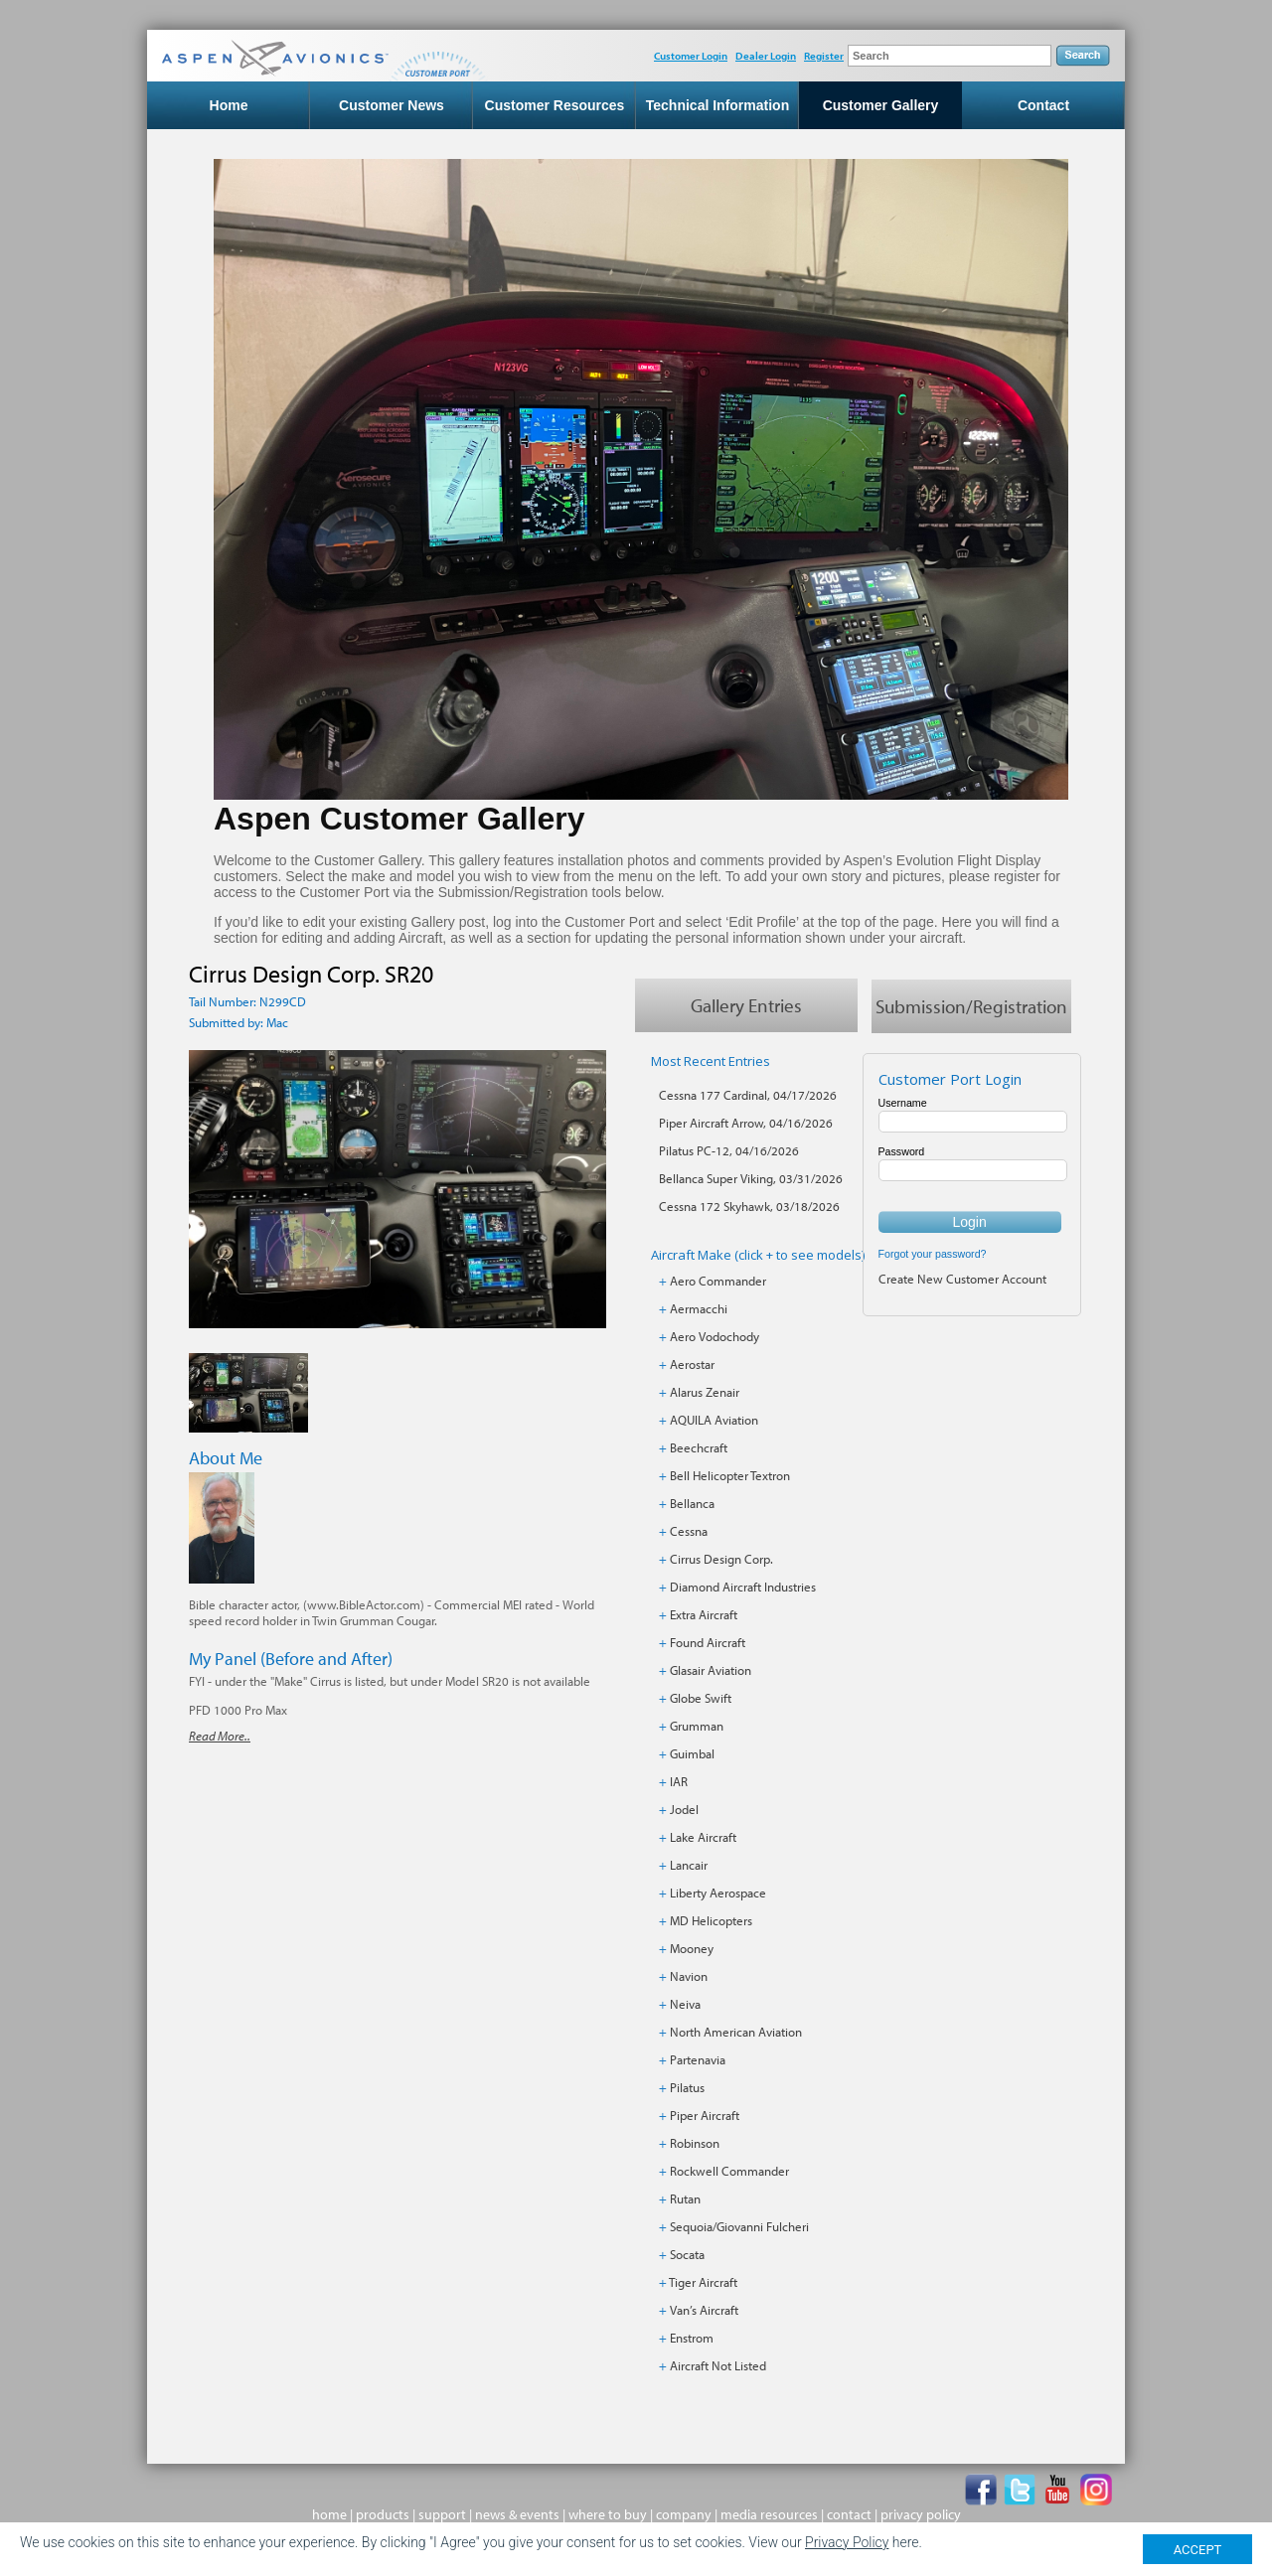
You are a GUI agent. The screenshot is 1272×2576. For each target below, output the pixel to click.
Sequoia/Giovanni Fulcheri (739, 2226)
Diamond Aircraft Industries (743, 1586)
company (684, 2514)
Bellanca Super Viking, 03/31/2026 (751, 1178)
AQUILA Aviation (714, 1420)
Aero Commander (718, 1280)
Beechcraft (698, 1447)
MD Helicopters (711, 1920)
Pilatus (687, 2087)
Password (901, 1151)
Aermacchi (698, 1308)
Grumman (696, 1726)
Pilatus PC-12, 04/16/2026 (729, 1150)
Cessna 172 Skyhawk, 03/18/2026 (749, 1206)
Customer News (391, 105)
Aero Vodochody (714, 1336)
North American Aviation (736, 2032)
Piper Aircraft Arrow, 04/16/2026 (746, 1123)
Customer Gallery (881, 105)
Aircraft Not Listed (718, 2365)
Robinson (694, 2143)
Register (824, 56)
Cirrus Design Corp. (721, 1559)
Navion (689, 1976)
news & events (517, 2514)
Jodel (684, 1809)
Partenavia (697, 2059)
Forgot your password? (932, 1254)
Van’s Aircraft (704, 2310)
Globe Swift (700, 1698)
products (382, 2514)
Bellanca (692, 1503)
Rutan (685, 2198)
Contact (1043, 105)
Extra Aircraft (703, 1614)
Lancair (689, 1865)
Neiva (685, 2004)
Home (229, 105)
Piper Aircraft (704, 2115)
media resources (769, 2514)
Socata (687, 2254)
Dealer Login (765, 56)
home (329, 2514)
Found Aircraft (707, 1642)
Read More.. (219, 1736)
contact (849, 2514)
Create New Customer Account (962, 1279)
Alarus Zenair (704, 1392)
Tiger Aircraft (703, 2282)
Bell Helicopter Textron (730, 1475)
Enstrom (692, 2338)
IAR (679, 1781)
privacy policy (920, 2514)
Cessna (689, 1531)
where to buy (607, 2514)
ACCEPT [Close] (1198, 2549)
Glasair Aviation (710, 1670)
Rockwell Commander (729, 2171)
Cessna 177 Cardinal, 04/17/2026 (748, 1095)
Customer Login (690, 56)
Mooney (692, 1948)
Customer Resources (555, 105)
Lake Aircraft (703, 1837)
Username (902, 1103)
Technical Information (717, 105)
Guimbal (692, 1753)
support (442, 2514)
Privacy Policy (846, 2542)
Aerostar (692, 1364)
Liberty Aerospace (718, 1892)
